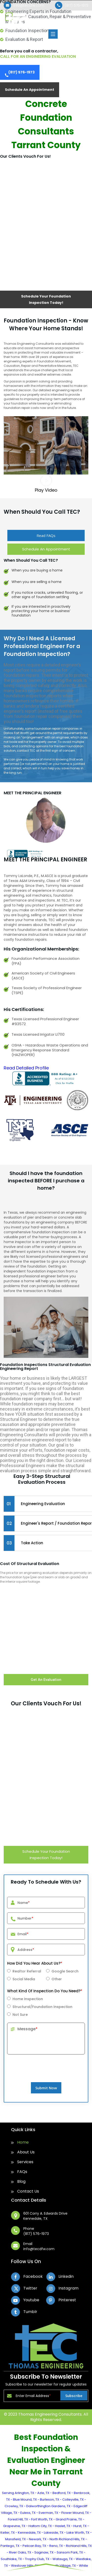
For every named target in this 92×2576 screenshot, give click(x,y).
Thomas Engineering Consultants (50, 2414)
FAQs (22, 2172)
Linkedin (66, 2276)
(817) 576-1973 (76, 5)
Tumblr (30, 2312)
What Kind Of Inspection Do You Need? (44, 1991)
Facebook (33, 2276)
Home (23, 2142)
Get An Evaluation (46, 1679)
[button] (46, 484)
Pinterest (67, 2300)
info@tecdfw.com (28, 5)
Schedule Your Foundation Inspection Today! (46, 299)
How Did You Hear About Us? (34, 1963)
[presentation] (46, 2077)
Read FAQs (46, 535)
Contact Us (28, 2191)
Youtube (31, 2300)
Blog (21, 2182)
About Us (26, 2152)
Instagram (68, 2288)
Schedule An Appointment (29, 89)
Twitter (30, 2288)
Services (25, 2162)
